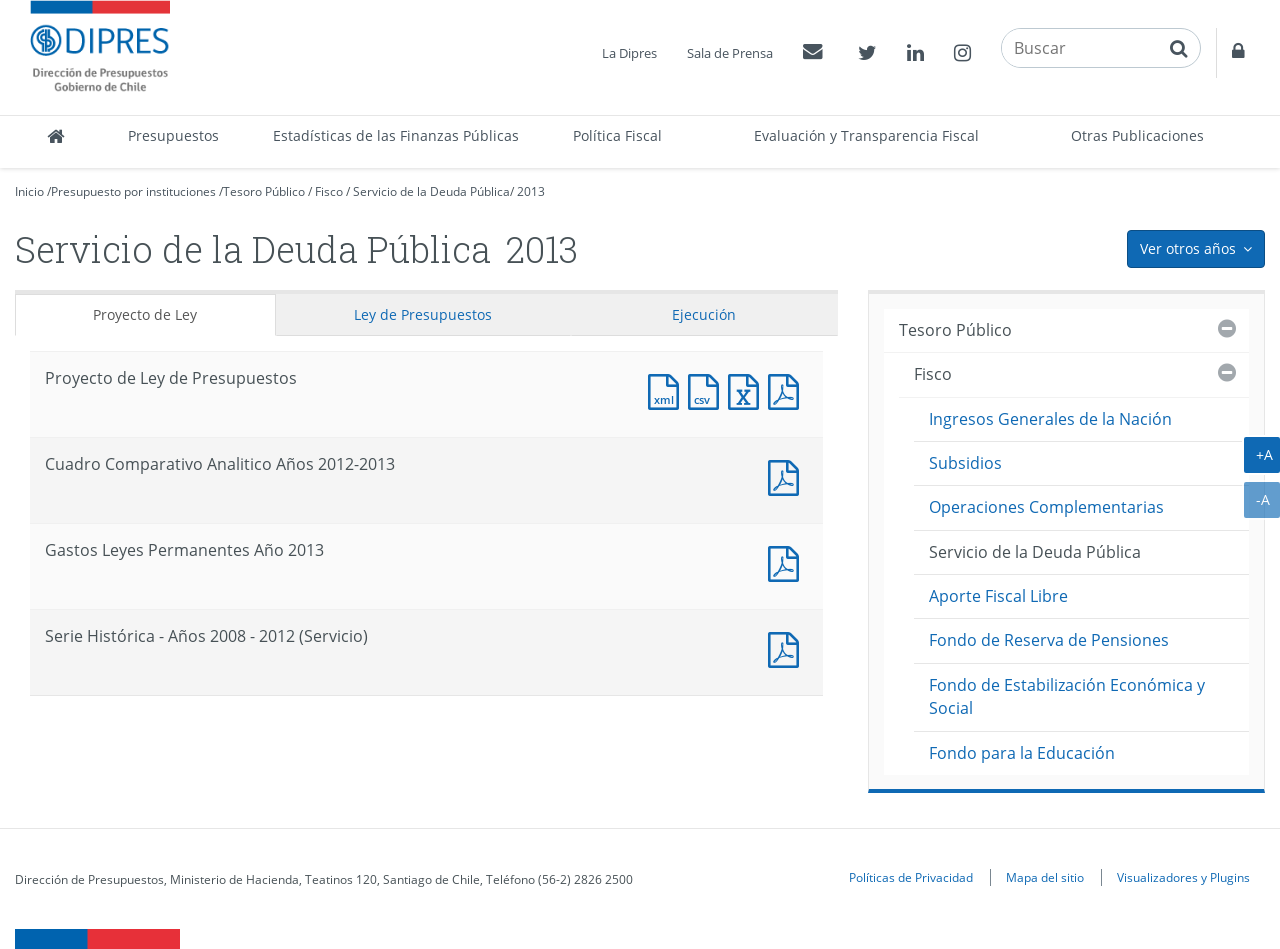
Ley (423, 314)
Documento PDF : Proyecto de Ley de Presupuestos (788, 389)
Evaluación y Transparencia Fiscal (866, 135)
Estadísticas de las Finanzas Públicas (396, 135)
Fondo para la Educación (1022, 753)
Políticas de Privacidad (911, 877)
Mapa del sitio (1045, 877)
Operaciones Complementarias (1046, 507)
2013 (531, 191)
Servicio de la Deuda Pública (431, 191)
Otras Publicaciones (1137, 135)
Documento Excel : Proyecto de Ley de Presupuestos (748, 389)
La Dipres (629, 53)
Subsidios (965, 463)
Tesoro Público (264, 191)
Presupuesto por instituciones (133, 191)
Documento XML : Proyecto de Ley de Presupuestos (668, 389)
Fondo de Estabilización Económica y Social (1067, 696)
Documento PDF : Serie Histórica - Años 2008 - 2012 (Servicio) (788, 647)
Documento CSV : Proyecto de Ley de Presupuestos (708, 389)
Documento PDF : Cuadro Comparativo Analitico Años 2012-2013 (788, 475)
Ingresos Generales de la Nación (1050, 419)
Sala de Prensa (730, 53)
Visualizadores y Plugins (1183, 877)
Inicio (29, 191)
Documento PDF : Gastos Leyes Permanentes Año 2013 (788, 561)
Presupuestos (173, 135)
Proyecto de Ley (145, 314)
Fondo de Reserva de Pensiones (1049, 640)
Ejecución (704, 314)
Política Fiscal (617, 135)
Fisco (329, 191)
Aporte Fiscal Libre (998, 596)
